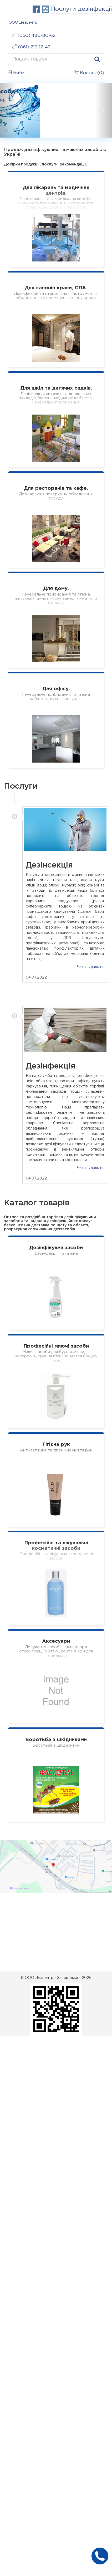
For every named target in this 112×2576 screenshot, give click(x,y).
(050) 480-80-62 (33, 35)
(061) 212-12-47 (31, 46)
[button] (8, 110)
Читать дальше (91, 967)
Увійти (16, 72)
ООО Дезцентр (20, 22)
